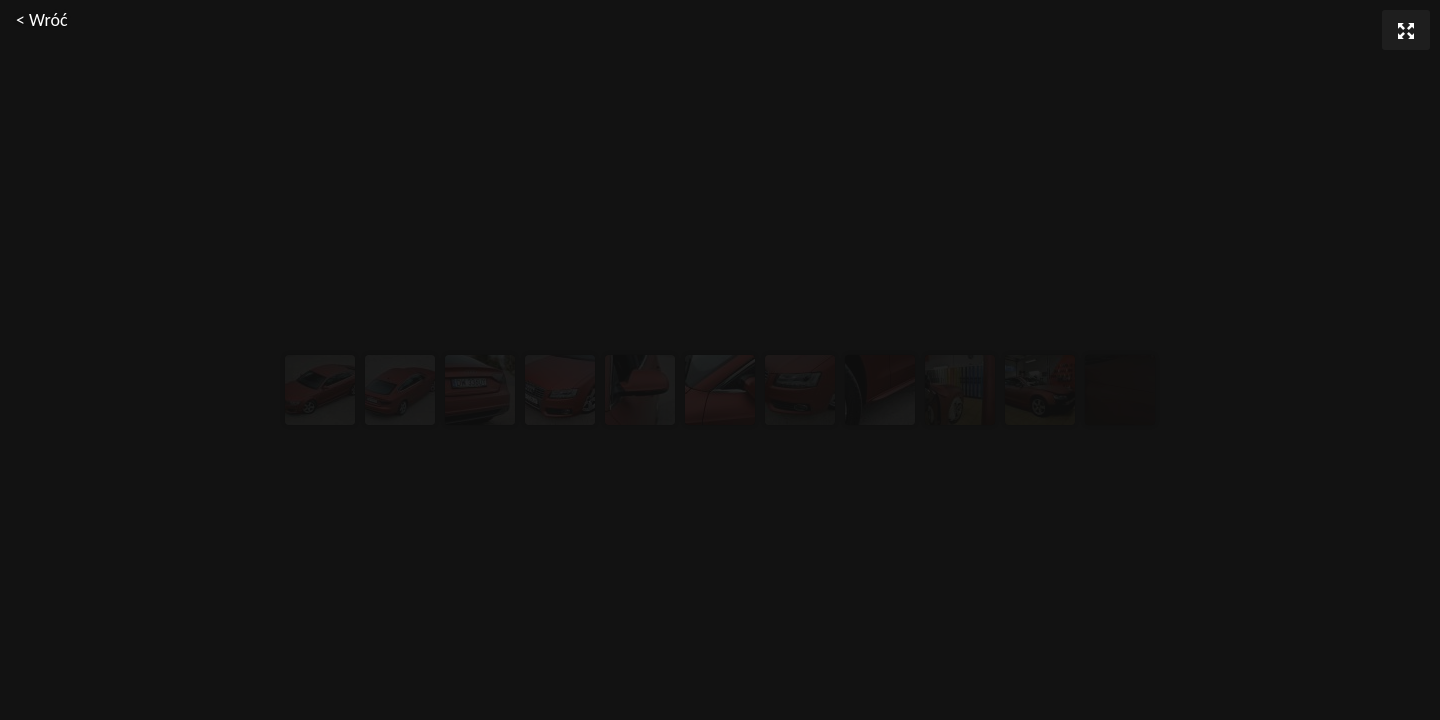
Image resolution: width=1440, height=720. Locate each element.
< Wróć (42, 20)
